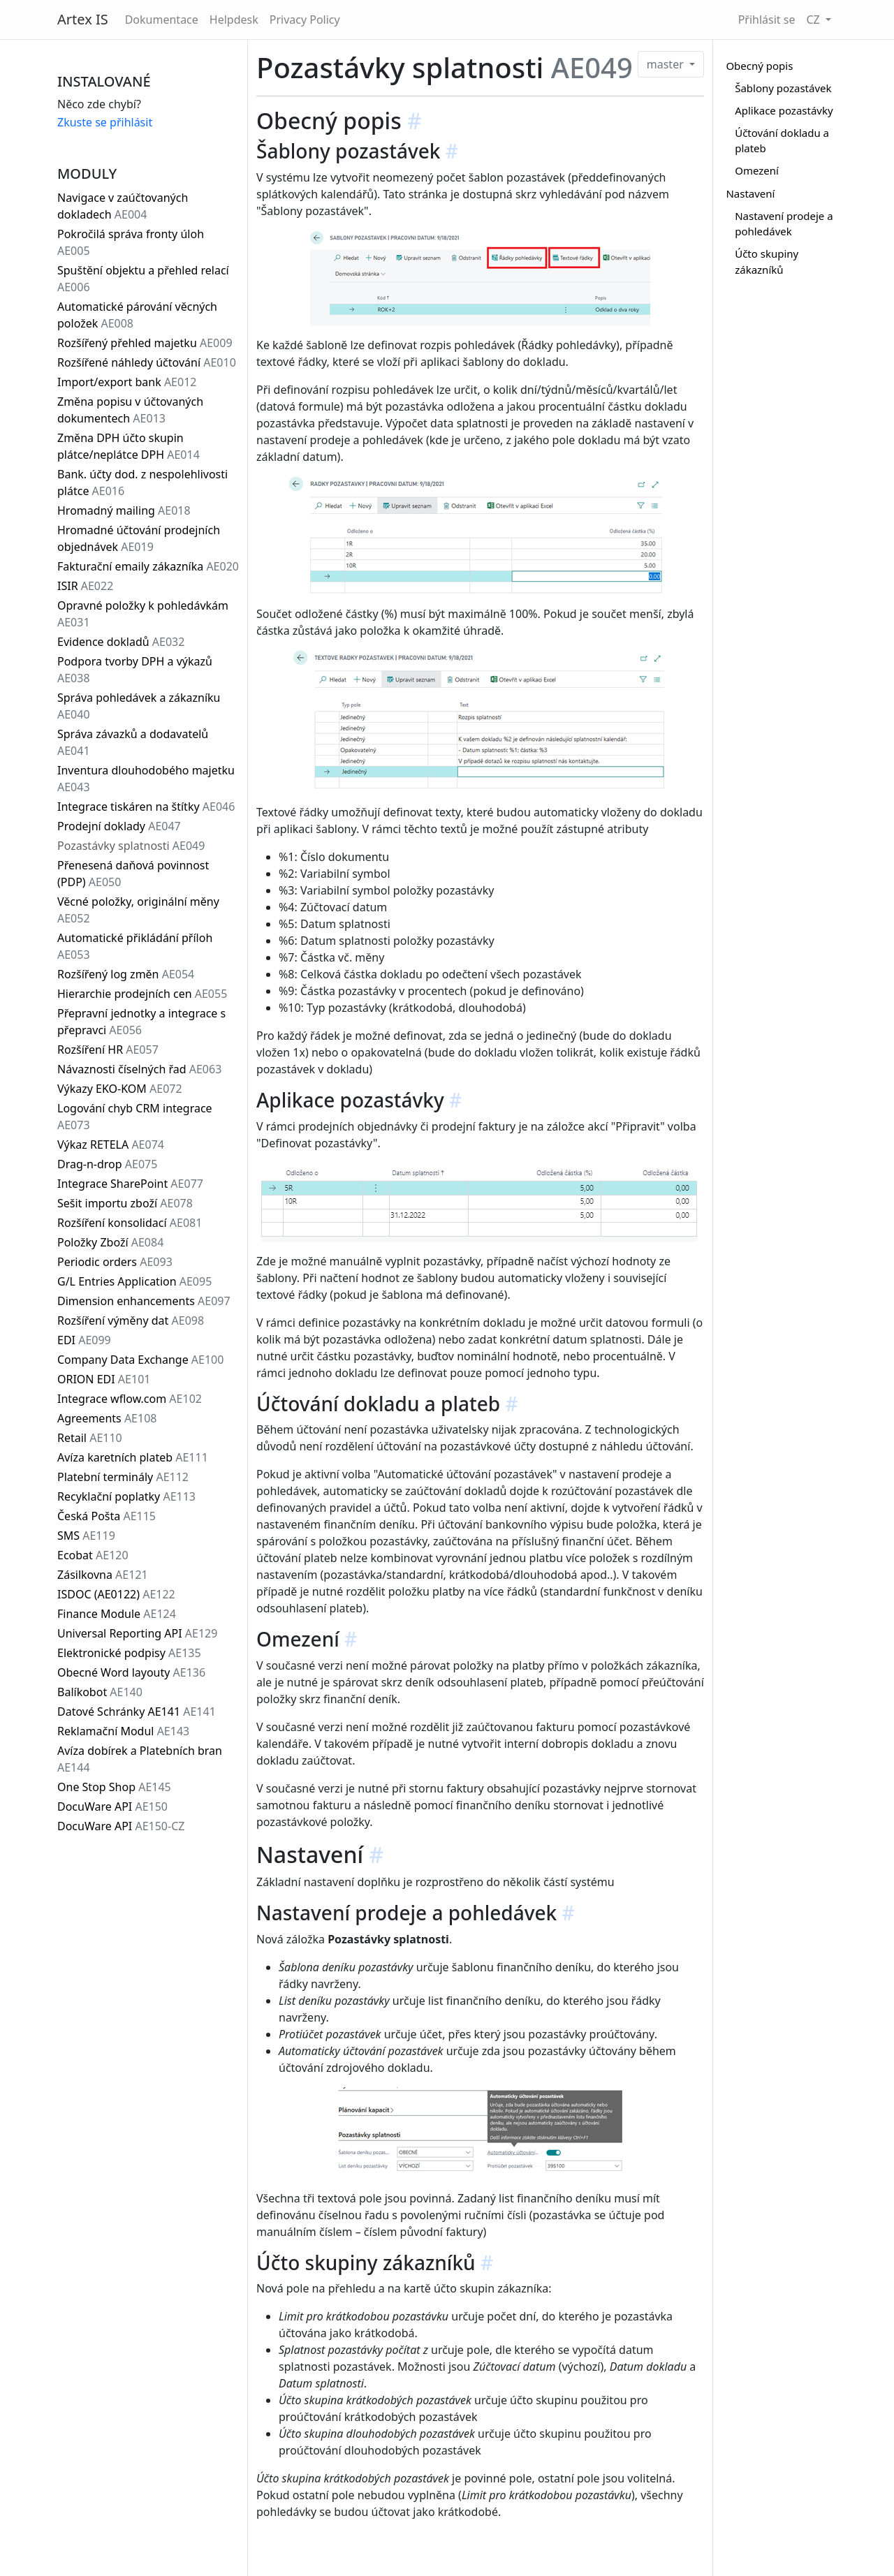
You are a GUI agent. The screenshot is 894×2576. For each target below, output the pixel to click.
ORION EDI (103, 1379)
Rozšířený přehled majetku (145, 343)
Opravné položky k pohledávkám (142, 614)
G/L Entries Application (134, 1281)
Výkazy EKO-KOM (119, 1088)
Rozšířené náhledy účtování (146, 362)
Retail (89, 1437)
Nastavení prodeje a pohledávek (784, 224)
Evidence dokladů (120, 641)
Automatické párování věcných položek (137, 315)
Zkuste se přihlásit (104, 122)
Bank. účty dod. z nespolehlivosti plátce (142, 482)
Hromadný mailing (124, 510)
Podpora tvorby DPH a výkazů (134, 670)
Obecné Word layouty (131, 1672)
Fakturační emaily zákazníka (148, 566)
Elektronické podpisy (129, 1653)
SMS (86, 1535)
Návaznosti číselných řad (139, 1069)
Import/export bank (126, 382)
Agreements (106, 1418)
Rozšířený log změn (125, 974)
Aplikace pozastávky (784, 110)
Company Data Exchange (140, 1359)
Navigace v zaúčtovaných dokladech (122, 206)
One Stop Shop (114, 1787)
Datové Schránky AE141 (136, 1711)
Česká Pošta (106, 1516)
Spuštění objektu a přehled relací (143, 279)
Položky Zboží (110, 1242)
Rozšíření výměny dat (130, 1320)
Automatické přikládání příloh (134, 946)
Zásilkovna (102, 1574)
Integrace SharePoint (130, 1183)
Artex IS (82, 19)
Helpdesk (234, 19)
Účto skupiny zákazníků (766, 261)
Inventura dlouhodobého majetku (146, 779)
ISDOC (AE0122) (116, 1594)
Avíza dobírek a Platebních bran (139, 1759)
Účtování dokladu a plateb (782, 141)
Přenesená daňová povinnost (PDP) (133, 874)
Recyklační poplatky (126, 1496)
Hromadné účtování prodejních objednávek (138, 538)
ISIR (85, 586)
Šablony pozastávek (783, 88)
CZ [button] (814, 19)
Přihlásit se (767, 19)
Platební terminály (123, 1477)
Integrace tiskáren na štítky (146, 806)
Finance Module (116, 1613)
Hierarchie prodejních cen (142, 993)
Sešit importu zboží (125, 1203)
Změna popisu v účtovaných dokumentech (130, 410)
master (667, 64)
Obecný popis (759, 66)
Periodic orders (115, 1261)
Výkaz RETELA (110, 1144)
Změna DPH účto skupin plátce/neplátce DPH (128, 446)
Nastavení (750, 193)
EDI (84, 1340)
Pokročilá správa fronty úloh (130, 242)
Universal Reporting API (137, 1633)
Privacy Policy (305, 19)
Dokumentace (161, 19)
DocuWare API (112, 1806)
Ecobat (93, 1555)
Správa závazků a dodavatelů (132, 742)
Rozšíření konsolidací (129, 1222)
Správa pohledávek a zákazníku (139, 706)
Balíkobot (99, 1692)
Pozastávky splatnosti (131, 845)
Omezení (757, 170)
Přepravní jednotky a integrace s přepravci (141, 1022)
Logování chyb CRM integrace (134, 1117)
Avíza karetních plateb (132, 1457)
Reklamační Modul (123, 1731)
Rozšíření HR (108, 1049)
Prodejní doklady (119, 826)
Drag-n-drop (107, 1164)
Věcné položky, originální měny (138, 910)
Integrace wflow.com (129, 1398)
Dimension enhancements (143, 1301)
